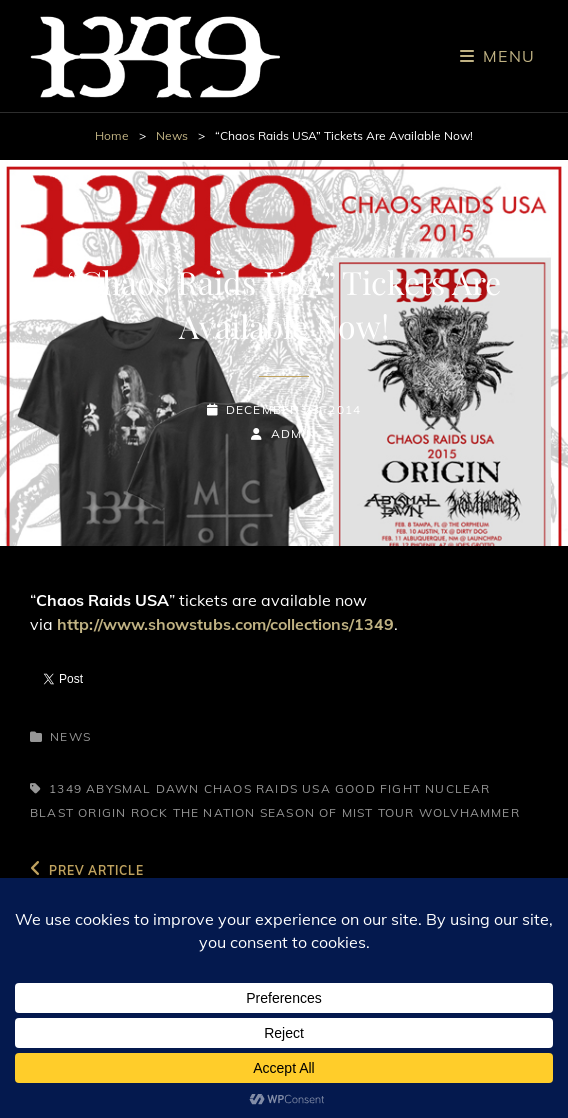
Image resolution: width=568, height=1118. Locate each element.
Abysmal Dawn (142, 788)
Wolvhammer (469, 812)
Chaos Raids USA (267, 788)
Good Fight (378, 788)
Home (112, 135)
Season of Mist (317, 812)
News (172, 135)
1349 (65, 788)
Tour (396, 812)
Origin (102, 812)
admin (294, 433)
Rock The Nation (193, 812)
